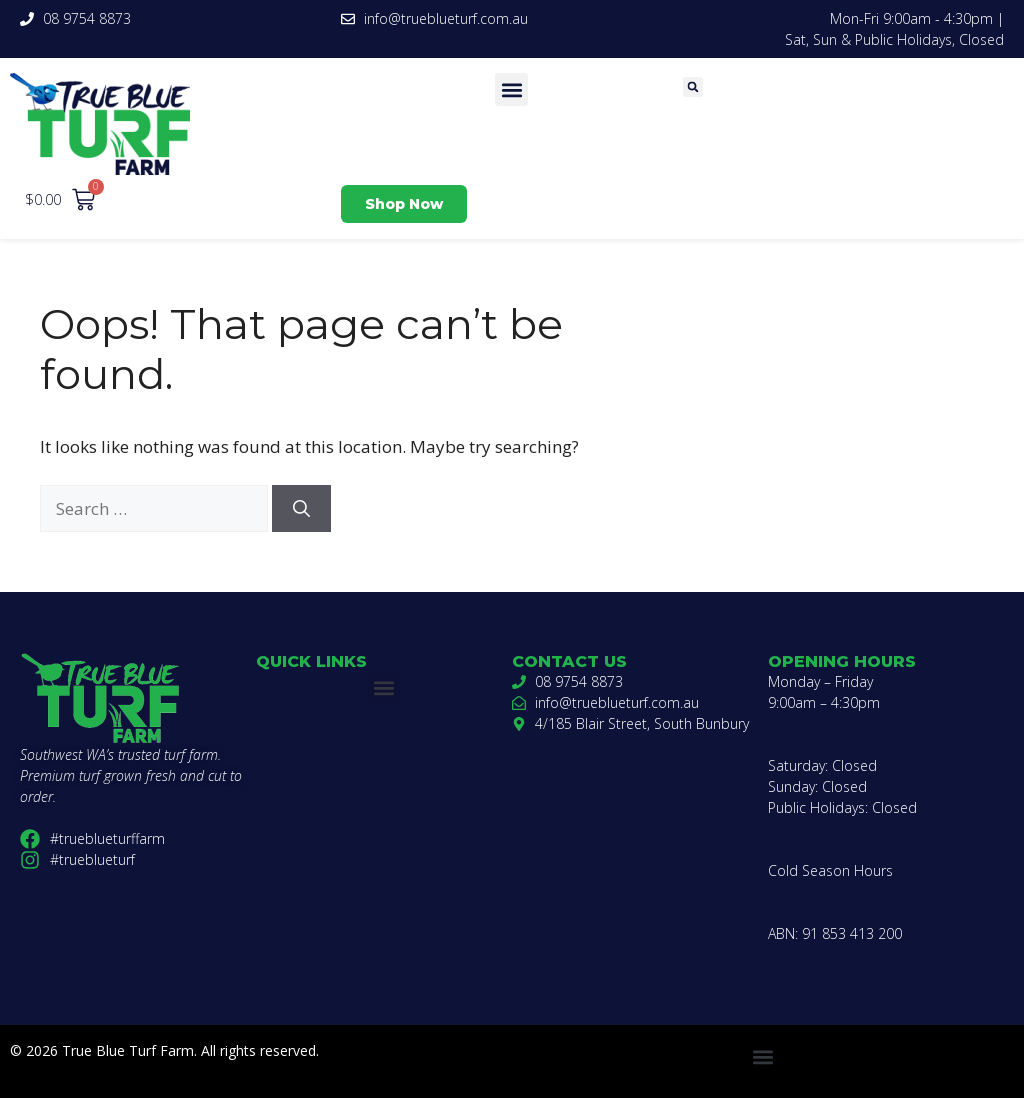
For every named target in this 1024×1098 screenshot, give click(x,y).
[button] (511, 89)
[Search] (301, 509)
